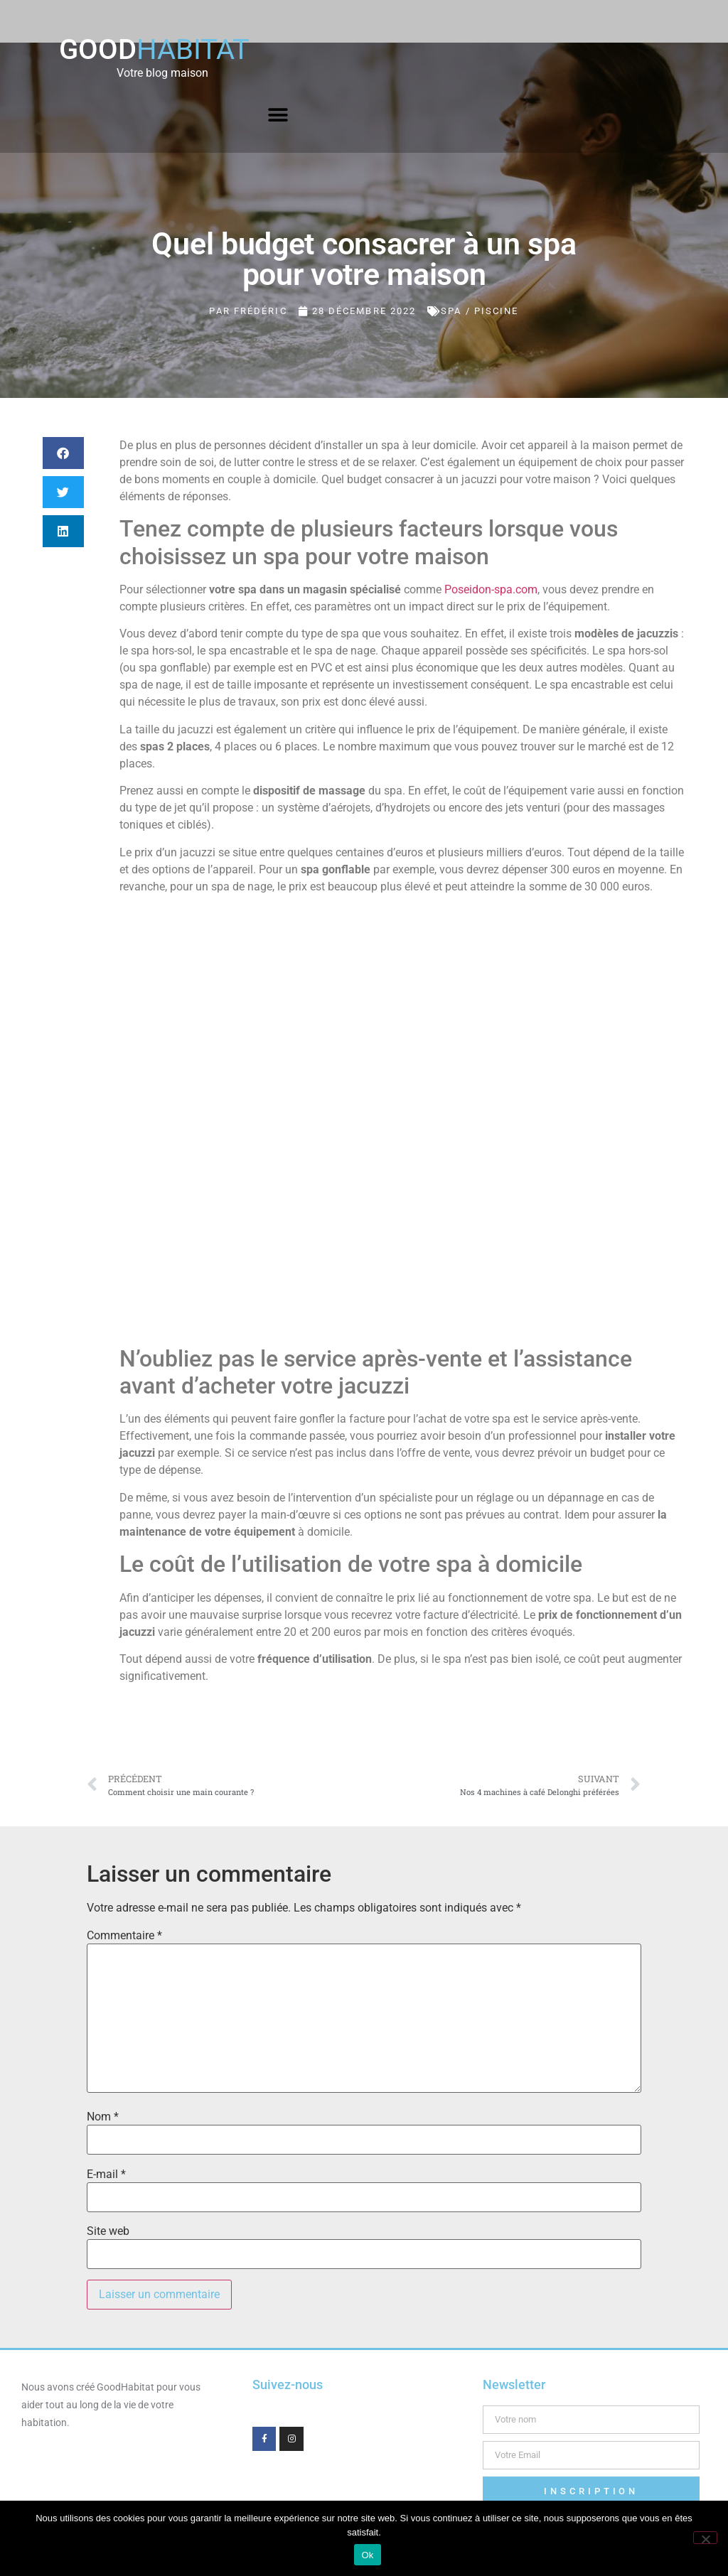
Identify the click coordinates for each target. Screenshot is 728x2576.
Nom (103, 2117)
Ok (367, 2555)
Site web (108, 2231)
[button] (278, 115)
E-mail (106, 2174)
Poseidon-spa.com (490, 589)
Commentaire (124, 1935)
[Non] (705, 2537)
